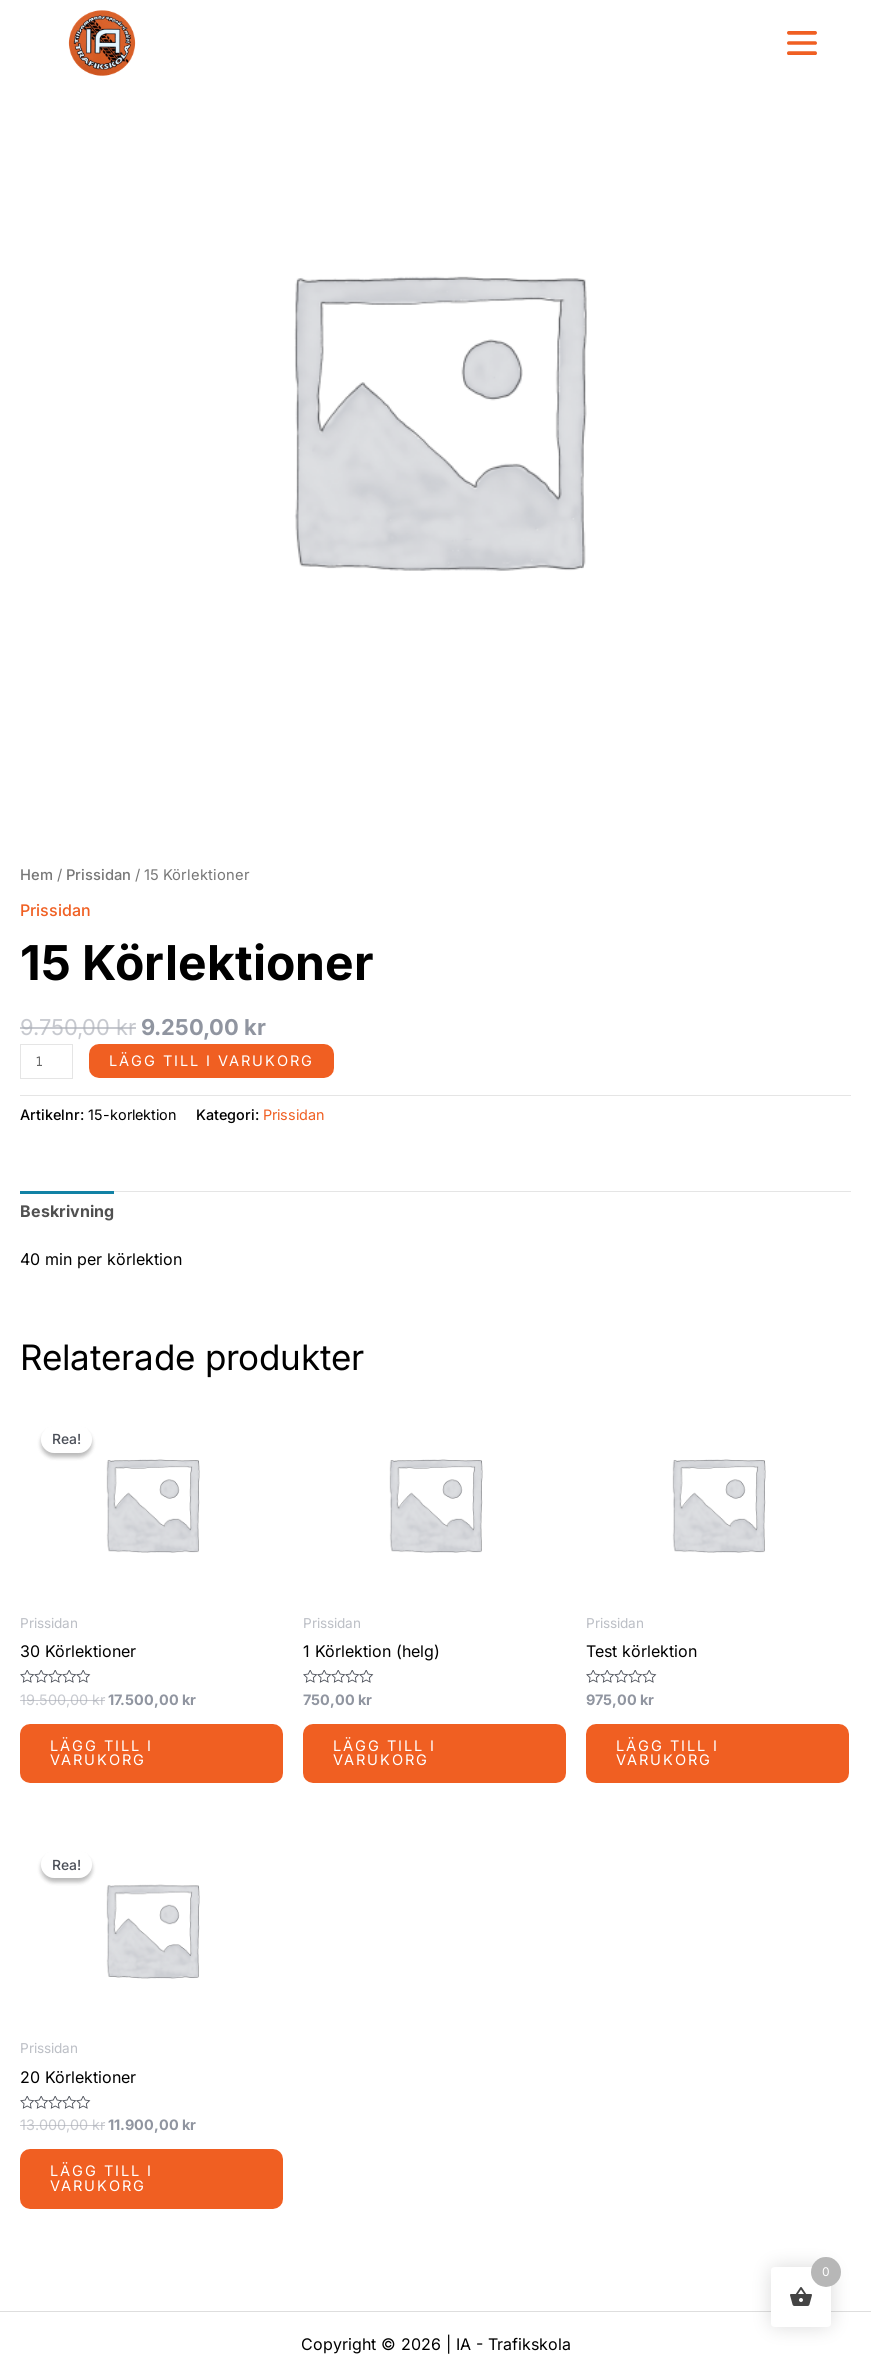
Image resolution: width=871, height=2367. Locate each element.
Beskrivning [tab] (67, 1211)
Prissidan (98, 875)
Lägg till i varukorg (211, 1061)
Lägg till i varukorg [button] (101, 1753)
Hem (36, 875)
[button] (801, 44)
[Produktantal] (46, 1061)
